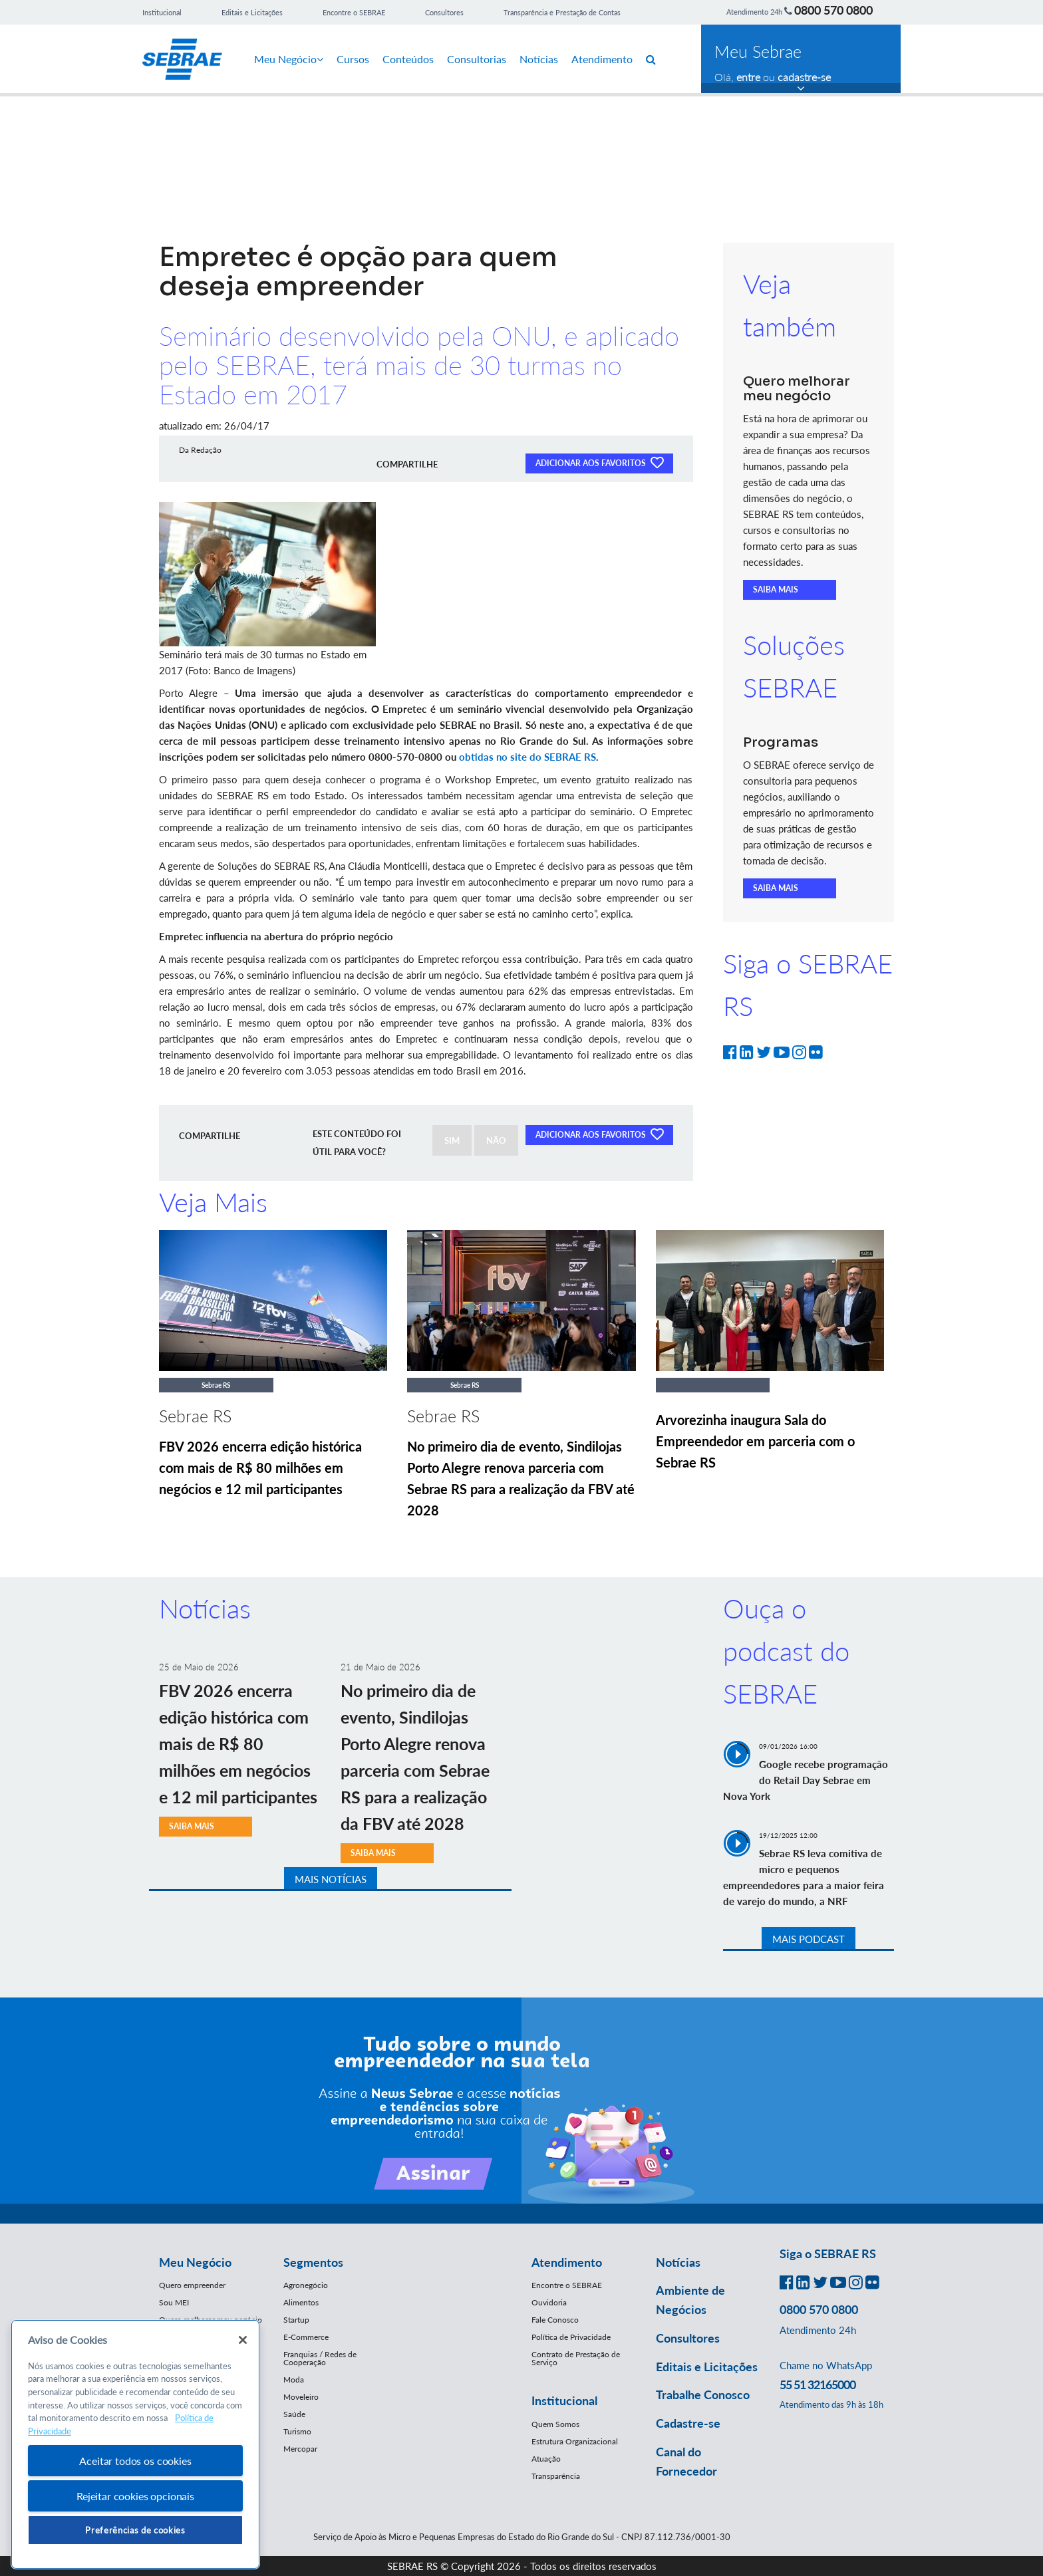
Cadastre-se (688, 2423)
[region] (135, 2444)
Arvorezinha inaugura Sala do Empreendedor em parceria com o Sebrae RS (755, 1441)
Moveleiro (301, 2397)
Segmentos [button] (313, 2262)
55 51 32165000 (817, 2384)
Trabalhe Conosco (703, 2394)
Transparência (555, 2476)
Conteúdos (408, 59)
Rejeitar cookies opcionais (135, 2496)
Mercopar (300, 2449)
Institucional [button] (564, 2400)
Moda (293, 2379)
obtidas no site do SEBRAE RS (527, 757)
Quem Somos (555, 2424)
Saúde (294, 2414)
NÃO (496, 1140)
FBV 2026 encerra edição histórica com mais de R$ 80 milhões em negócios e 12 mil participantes (260, 1467)
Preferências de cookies (135, 2530)
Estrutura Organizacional (574, 2441)
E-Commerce (306, 2337)
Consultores (444, 12)
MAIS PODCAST (808, 1939)
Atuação (546, 2459)
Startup (296, 2320)
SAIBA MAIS (775, 589)
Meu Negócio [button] (195, 2262)
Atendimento (602, 59)
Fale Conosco (555, 2320)
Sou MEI (174, 2302)
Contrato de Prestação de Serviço (575, 2358)
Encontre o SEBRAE (354, 12)
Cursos (353, 59)
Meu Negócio (288, 59)
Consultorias (476, 59)
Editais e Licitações (252, 12)
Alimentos (301, 2302)
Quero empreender (192, 2285)
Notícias (539, 59)
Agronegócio (305, 2285)
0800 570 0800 (833, 10)
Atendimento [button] (566, 2262)
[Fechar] (242, 2340)
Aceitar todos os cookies (135, 2460)
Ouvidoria (549, 2302)
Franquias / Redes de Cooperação (320, 2358)
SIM (452, 1140)
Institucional (162, 12)
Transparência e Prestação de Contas (562, 12)
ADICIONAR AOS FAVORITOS (599, 462)
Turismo (297, 2431)
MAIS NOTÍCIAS (331, 1879)
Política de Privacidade (571, 2337)
